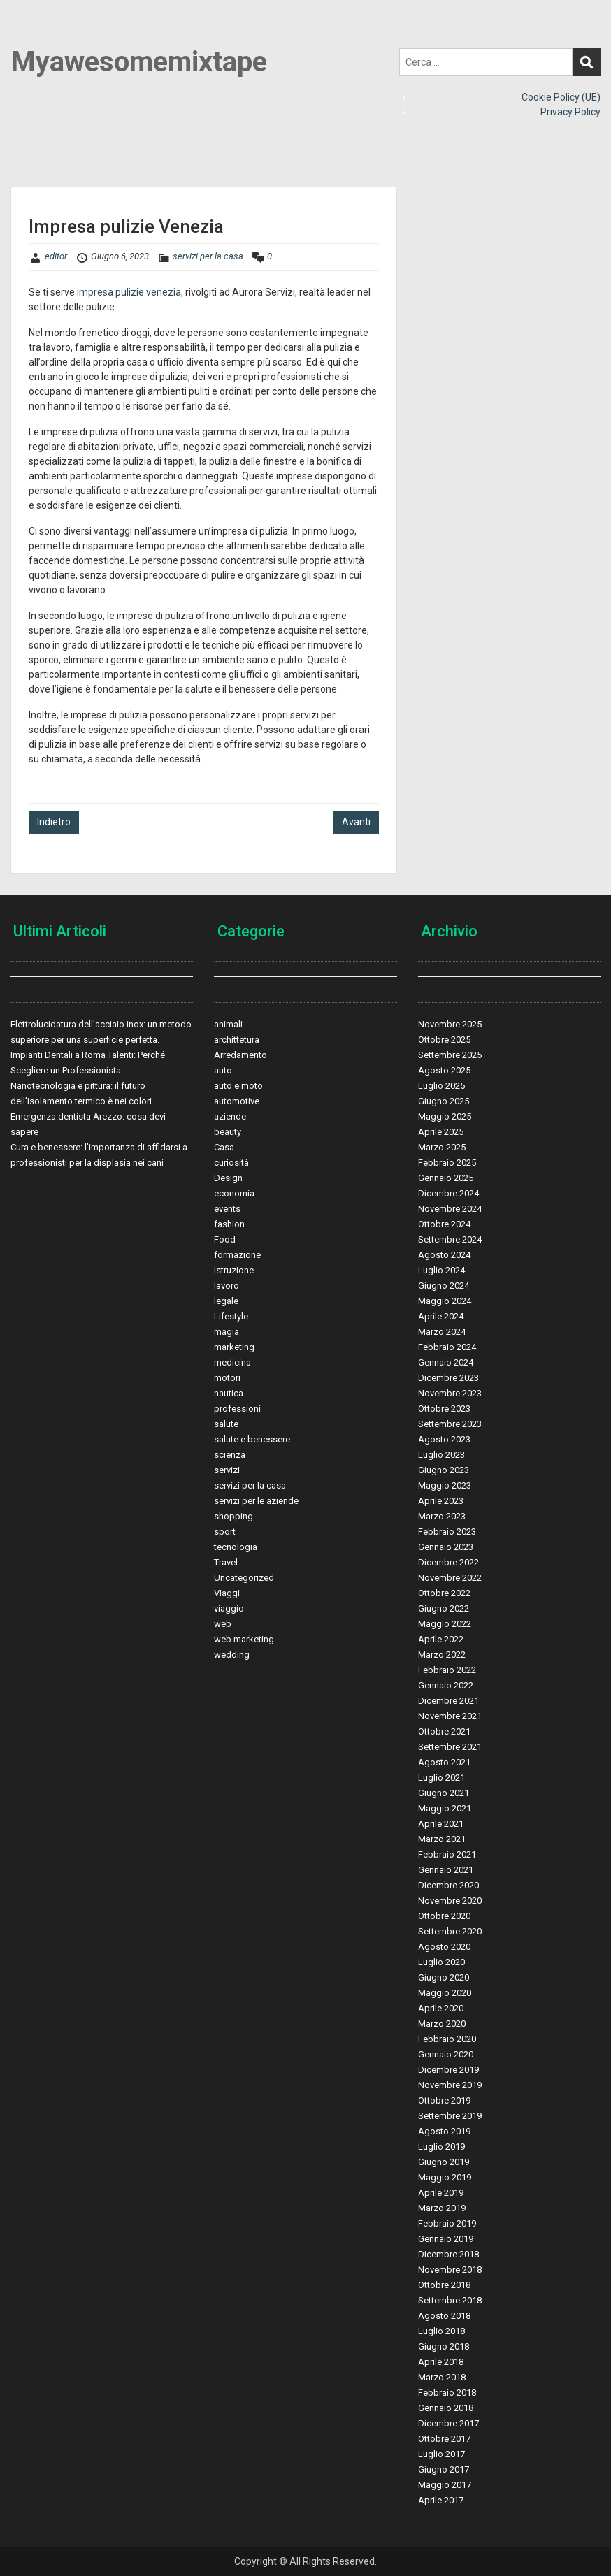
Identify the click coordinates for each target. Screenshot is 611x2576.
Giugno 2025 (443, 1101)
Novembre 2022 (450, 1577)
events (227, 1208)
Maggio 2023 (444, 1485)
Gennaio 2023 (445, 1547)
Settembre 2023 (450, 1424)
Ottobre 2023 (444, 1408)
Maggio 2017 (444, 2485)
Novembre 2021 (450, 1716)
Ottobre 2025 (444, 1039)
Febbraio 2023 (447, 1531)
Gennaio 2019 (445, 2239)
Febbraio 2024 (447, 1347)
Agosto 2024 (444, 1255)
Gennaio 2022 (445, 1685)
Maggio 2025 (444, 1116)
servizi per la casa (208, 256)
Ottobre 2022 (444, 1593)
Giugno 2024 (443, 1285)
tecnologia (235, 1547)
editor (56, 256)
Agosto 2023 (444, 1439)
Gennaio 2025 (445, 1178)
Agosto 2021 (444, 1762)
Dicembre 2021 (448, 1700)
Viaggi (227, 1593)
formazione (237, 1255)
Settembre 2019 (450, 2116)
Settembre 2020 (450, 1931)
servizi (227, 1470)
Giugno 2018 (443, 2346)
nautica (228, 1393)
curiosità (231, 1162)
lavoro (226, 1285)
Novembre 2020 (450, 1900)
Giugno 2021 (443, 1793)
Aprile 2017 (440, 2500)
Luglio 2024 (441, 1270)
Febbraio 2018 (447, 2392)
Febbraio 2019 (447, 2223)
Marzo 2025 (442, 1147)
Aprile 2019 (440, 2192)
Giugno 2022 (443, 1608)
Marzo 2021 (442, 1839)
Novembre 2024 (450, 1208)
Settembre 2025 (450, 1055)
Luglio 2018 (441, 2331)
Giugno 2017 (443, 2469)
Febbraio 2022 (447, 1670)
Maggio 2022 (444, 1624)
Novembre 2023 (450, 1393)
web (222, 1624)
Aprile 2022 (440, 1639)
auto (223, 1070)
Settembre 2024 (450, 1239)
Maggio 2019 (444, 2177)
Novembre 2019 (450, 2085)
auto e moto (238, 1085)
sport (225, 1531)
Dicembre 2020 (448, 1885)
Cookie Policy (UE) (561, 97)
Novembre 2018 (450, 2269)
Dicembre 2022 (448, 1562)
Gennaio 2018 (445, 2408)
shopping (233, 1516)
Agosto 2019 (444, 2131)
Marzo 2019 (442, 2208)
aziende (230, 1116)
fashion (229, 1224)
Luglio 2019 (441, 2146)
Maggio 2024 (444, 1301)
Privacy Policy (570, 111)
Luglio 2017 (441, 2454)
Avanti (356, 821)
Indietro (54, 821)
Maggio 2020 (444, 1993)
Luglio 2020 (441, 1962)
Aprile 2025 (440, 1132)
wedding (232, 1654)
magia (226, 1331)
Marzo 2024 (442, 1331)
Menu (25, 38)
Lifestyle (231, 1316)
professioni (237, 1408)
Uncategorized (244, 1577)
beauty (227, 1132)
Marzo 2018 (442, 2377)
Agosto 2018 (444, 2315)
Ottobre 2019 (444, 2100)
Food (225, 1239)
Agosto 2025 (444, 1070)
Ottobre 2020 (444, 1916)
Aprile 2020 (440, 2008)
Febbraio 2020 (447, 2039)
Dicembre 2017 (448, 2423)
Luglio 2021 (441, 1777)
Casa (224, 1147)
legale (226, 1301)
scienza (229, 1454)
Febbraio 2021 (447, 1854)
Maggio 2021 (444, 1808)
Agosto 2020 (444, 1946)
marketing (234, 1347)
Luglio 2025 (441, 1085)
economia (234, 1193)
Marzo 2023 (442, 1516)
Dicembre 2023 (448, 1378)
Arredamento (240, 1055)
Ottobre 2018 (444, 2285)
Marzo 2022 (442, 1654)
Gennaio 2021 (445, 1870)
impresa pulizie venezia (129, 292)
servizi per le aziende (256, 1501)
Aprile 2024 (440, 1316)
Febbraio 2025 (447, 1162)
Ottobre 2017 (444, 2438)
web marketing (244, 1639)
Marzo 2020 (442, 2023)
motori (227, 1378)
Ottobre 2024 (444, 1224)
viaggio (229, 1608)
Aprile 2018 (440, 2362)
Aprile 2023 (440, 1501)
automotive (236, 1101)
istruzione (234, 1270)
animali (228, 1024)
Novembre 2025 (450, 1024)
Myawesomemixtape (138, 61)
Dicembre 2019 (448, 2069)
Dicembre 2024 (448, 1193)
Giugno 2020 (443, 1977)
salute (226, 1424)
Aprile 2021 (440, 1823)
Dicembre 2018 (448, 2254)
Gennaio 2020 (445, 2054)
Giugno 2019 (443, 2162)
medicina (232, 1362)
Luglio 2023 (441, 1454)
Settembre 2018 (450, 2300)
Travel (226, 1562)
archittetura (236, 1039)
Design (228, 1178)
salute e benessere (252, 1439)
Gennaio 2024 (445, 1362)
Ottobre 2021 (444, 1731)
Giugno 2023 (443, 1470)
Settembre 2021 (450, 1747)
